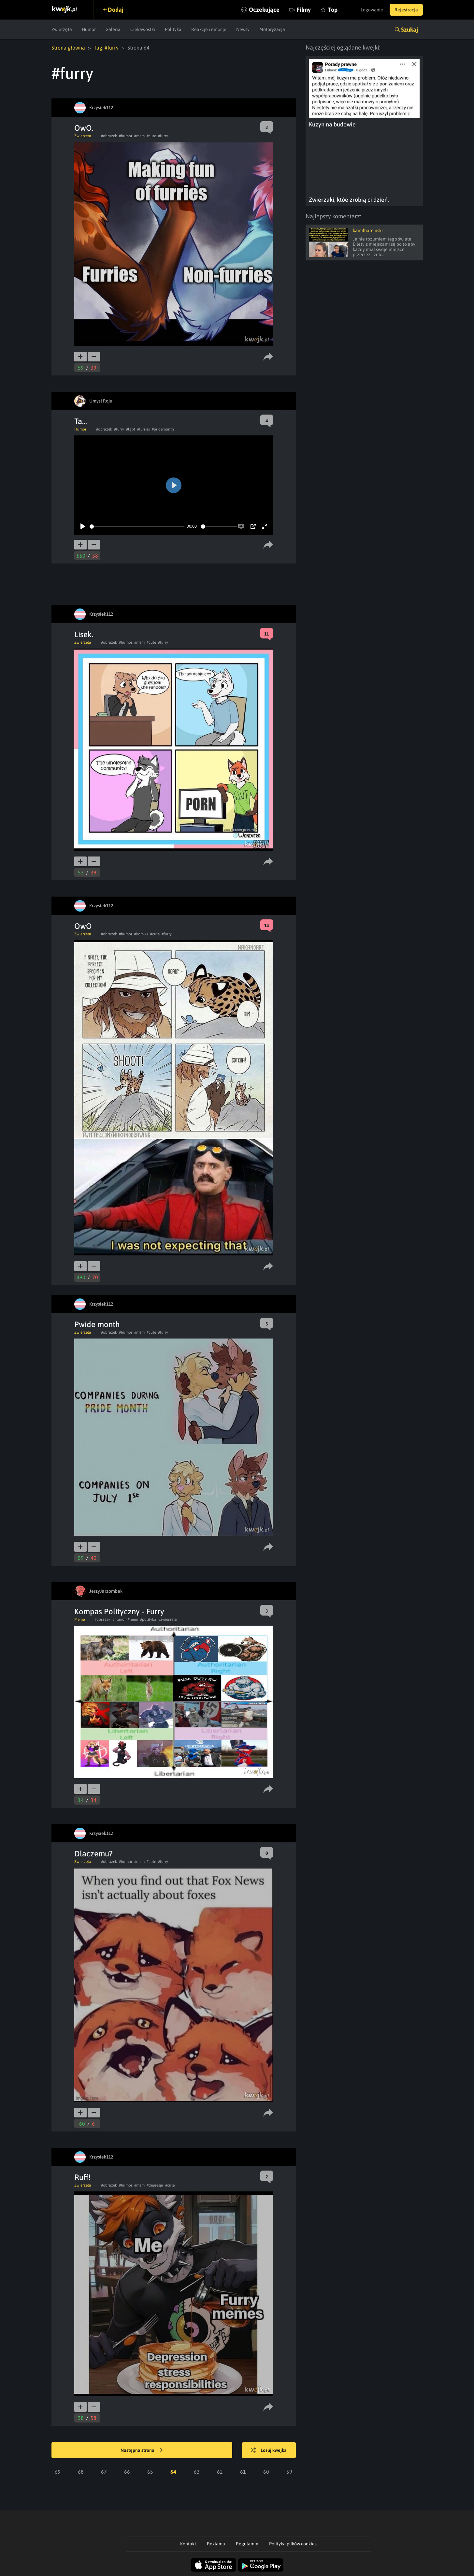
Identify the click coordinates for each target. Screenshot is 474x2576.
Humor (89, 29)
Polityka (173, 29)
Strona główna (68, 48)
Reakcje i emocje (208, 29)
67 (104, 2472)
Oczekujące (264, 9)
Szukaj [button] (409, 29)
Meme (79, 1619)
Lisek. (83, 634)
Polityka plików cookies (293, 2543)
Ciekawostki (142, 29)
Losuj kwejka (269, 2450)
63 (197, 2472)
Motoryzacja (272, 29)
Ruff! (82, 2177)
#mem (139, 136)
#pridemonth (163, 429)
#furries (143, 429)
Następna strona (142, 2450)
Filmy (304, 9)
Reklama (216, 2543)
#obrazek (109, 136)
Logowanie (372, 9)
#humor (125, 136)
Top (333, 9)
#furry (163, 136)
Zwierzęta (61, 29)
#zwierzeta (167, 1619)
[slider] (137, 526)
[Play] (83, 526)
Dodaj (115, 9)
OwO (83, 926)
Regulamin (247, 2543)
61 (243, 2472)
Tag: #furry (106, 48)
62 (220, 2472)
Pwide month (97, 1324)
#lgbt (130, 429)
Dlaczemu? (93, 1853)
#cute (151, 136)
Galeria (113, 29)
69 (58, 2472)
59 (289, 2472)
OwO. (83, 128)
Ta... (80, 421)
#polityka (148, 1619)
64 (173, 2472)
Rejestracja (406, 9)
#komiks (141, 934)
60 (266, 2472)
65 (150, 2472)
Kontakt (188, 2543)
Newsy (243, 29)
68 (81, 2472)
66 (127, 2472)
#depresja (155, 2185)
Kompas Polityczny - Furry (119, 1611)
